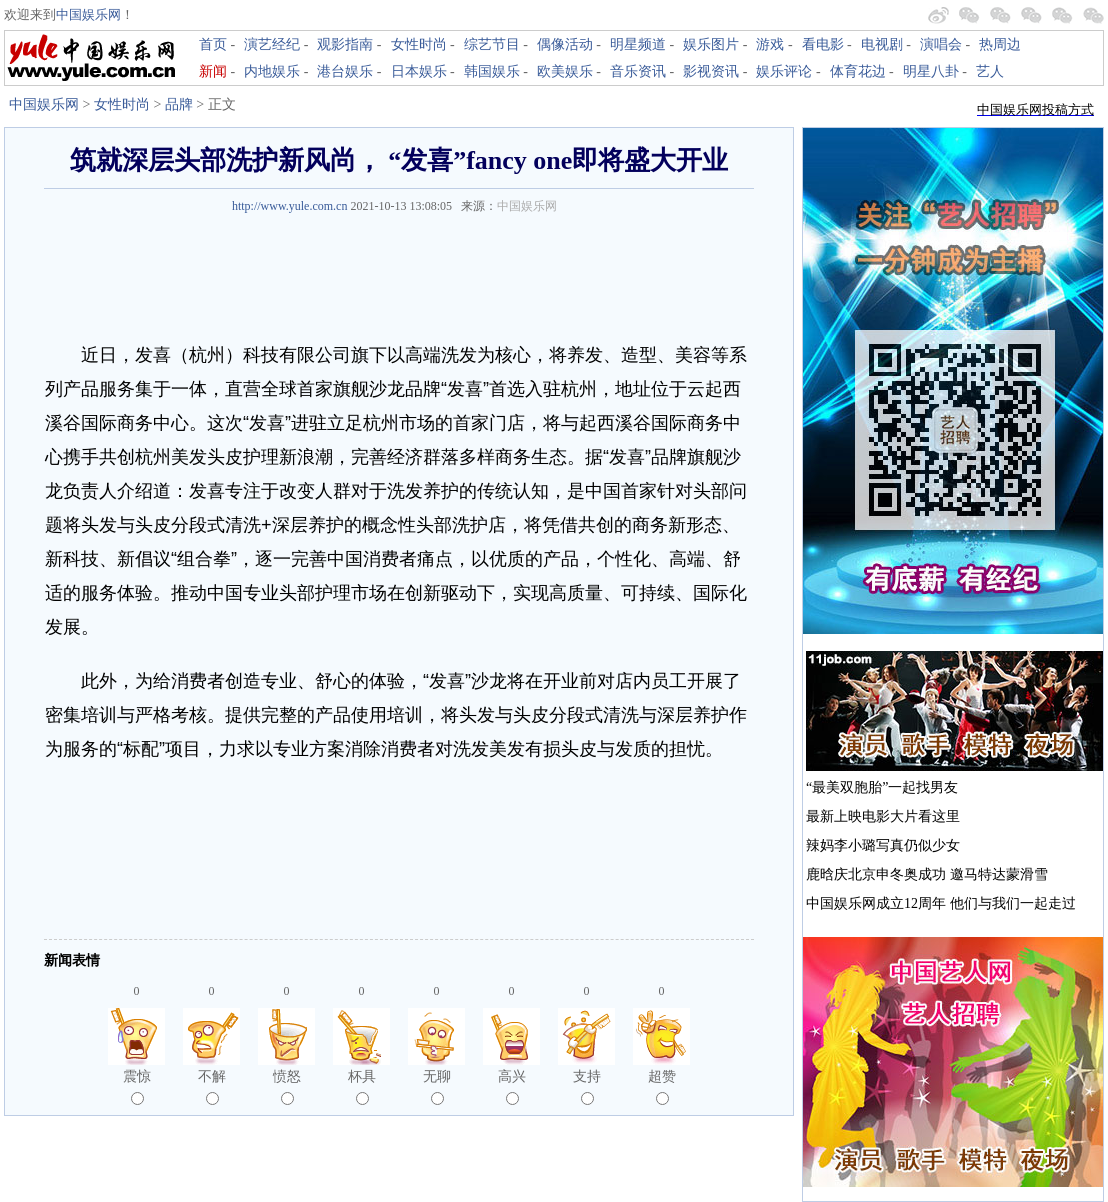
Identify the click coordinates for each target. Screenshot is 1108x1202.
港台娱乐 (345, 71)
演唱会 (941, 44)
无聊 (437, 1087)
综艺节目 (492, 44)
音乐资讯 (638, 71)
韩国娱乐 (492, 71)
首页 (213, 44)
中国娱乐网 (88, 14)
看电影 (823, 44)
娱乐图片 (711, 44)
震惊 (137, 1087)
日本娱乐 (419, 71)
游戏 (770, 44)
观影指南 (345, 44)
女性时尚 (419, 44)
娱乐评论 (784, 71)
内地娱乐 (272, 71)
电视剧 (882, 44)
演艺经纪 (272, 44)
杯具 (362, 1087)
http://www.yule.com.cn (290, 206)
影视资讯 (711, 71)
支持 (587, 1087)
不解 (212, 1087)
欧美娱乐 (565, 71)
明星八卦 (931, 71)
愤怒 (287, 1087)
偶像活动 (565, 44)
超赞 (662, 1087)
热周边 (1000, 44)
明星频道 (638, 44)
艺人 (990, 71)
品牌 (179, 104)
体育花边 (858, 71)
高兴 (512, 1087)
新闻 (213, 71)
